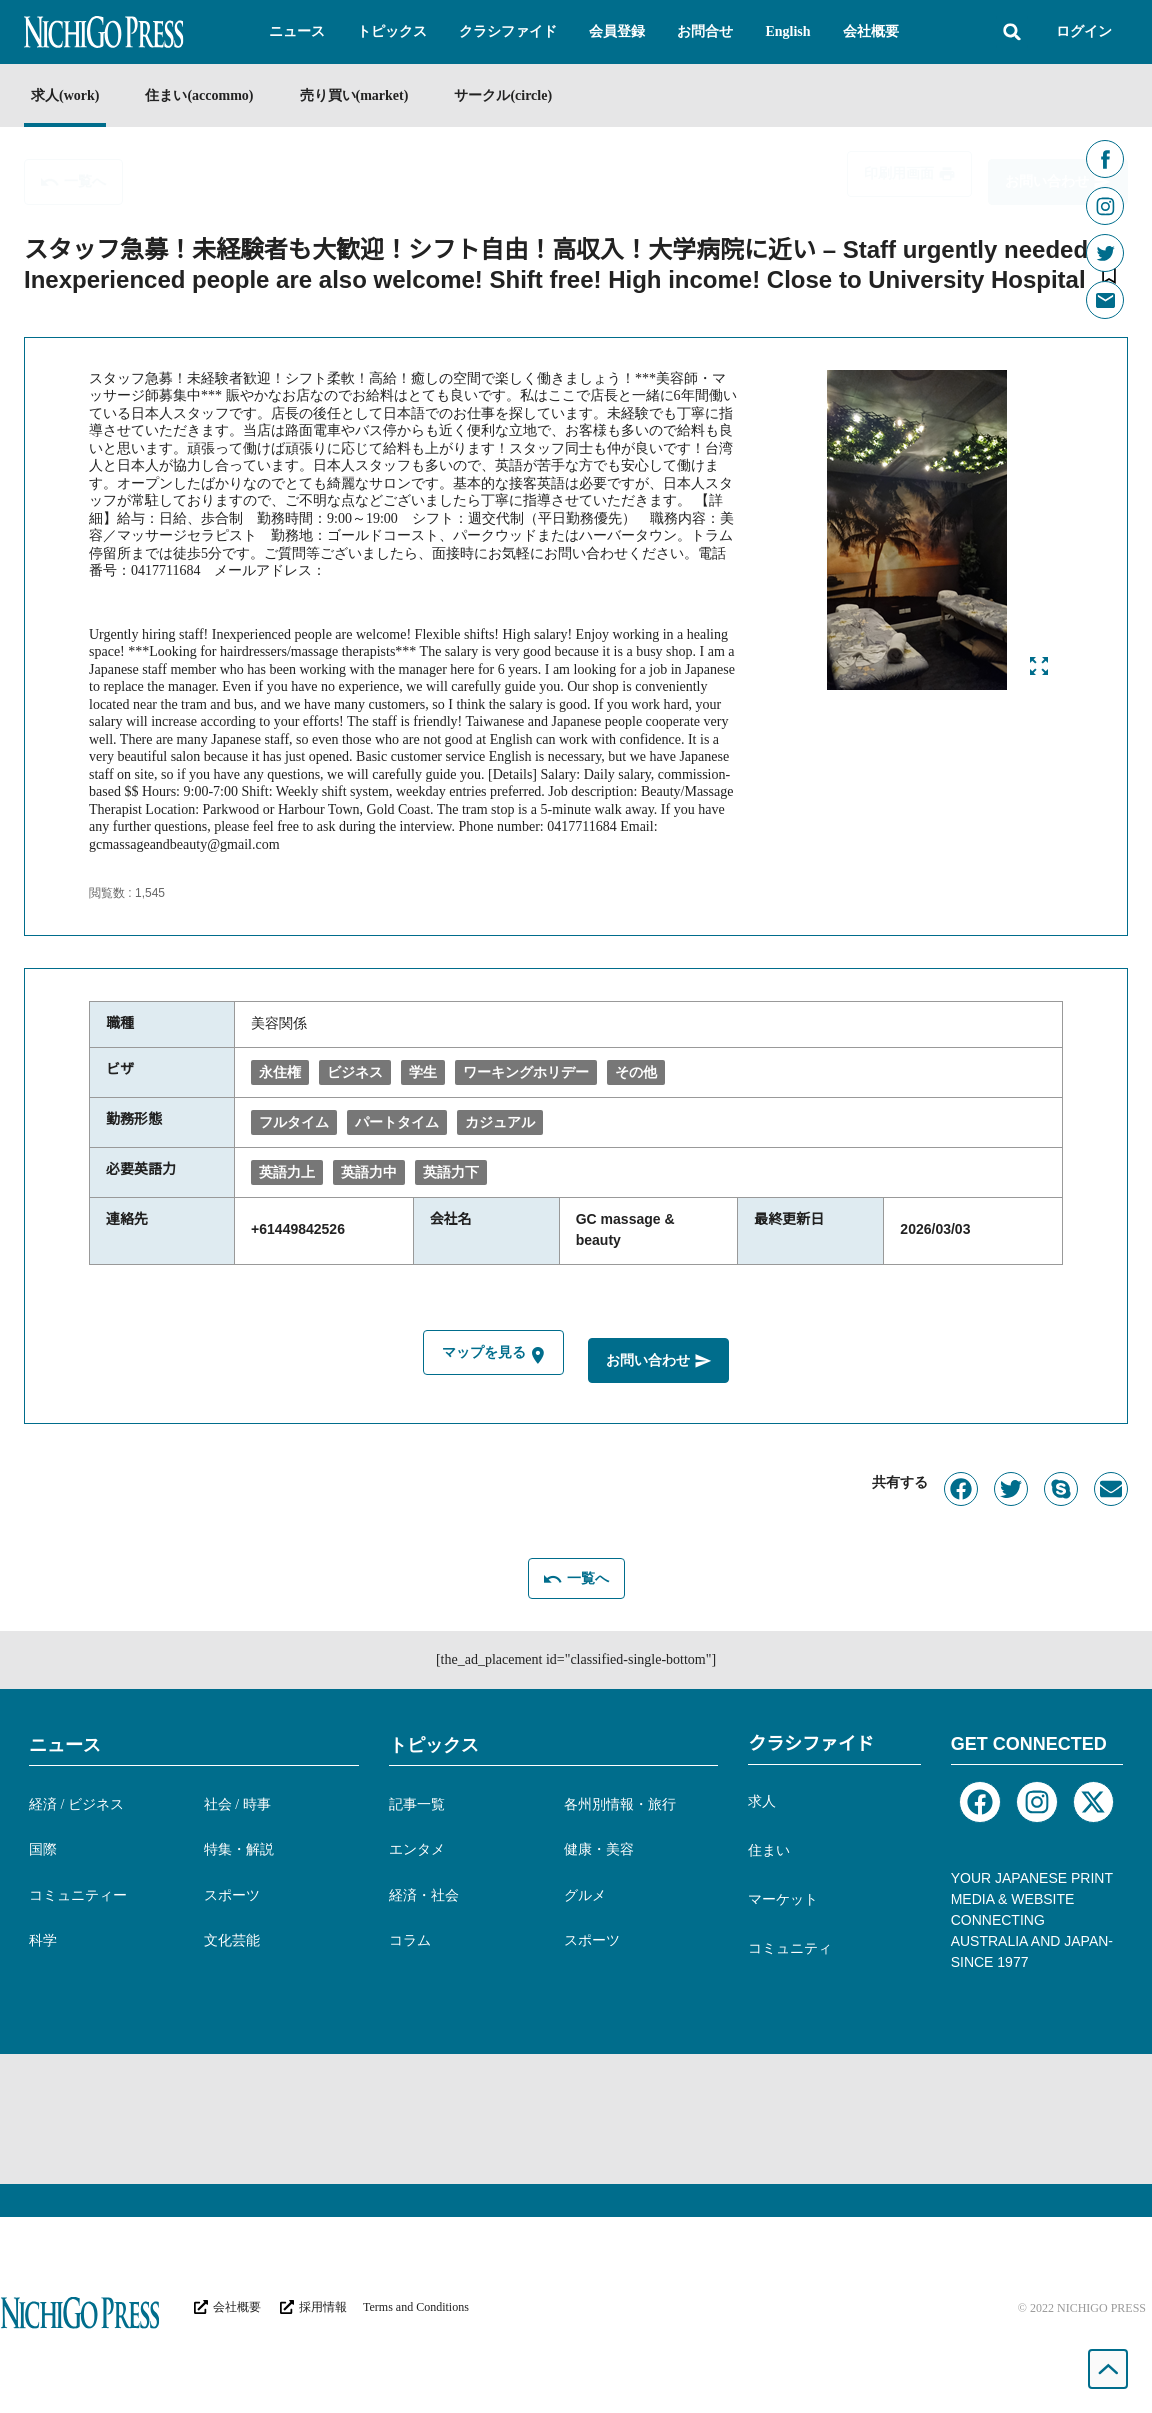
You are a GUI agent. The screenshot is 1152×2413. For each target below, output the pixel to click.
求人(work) (65, 95)
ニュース (65, 1745)
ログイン (1084, 31)
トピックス (434, 1745)
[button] (297, 32)
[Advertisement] (576, 2119)
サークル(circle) (503, 95)
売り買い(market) (354, 95)
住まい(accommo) (199, 95)
